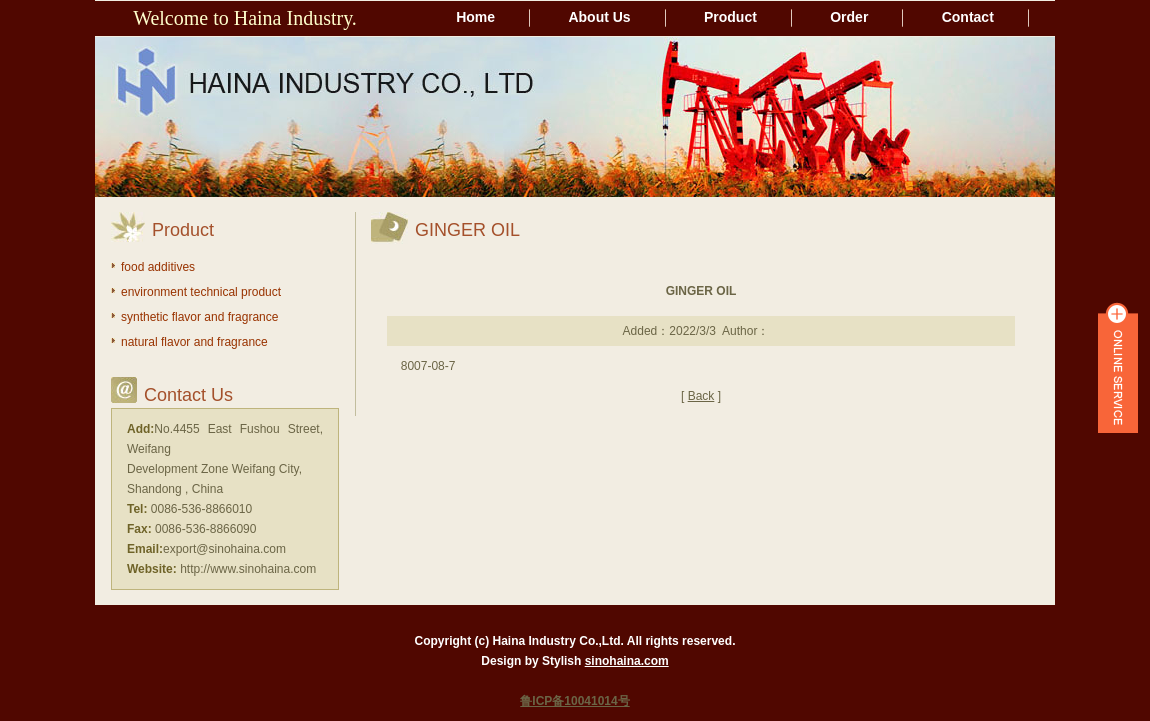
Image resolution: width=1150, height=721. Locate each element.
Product (730, 17)
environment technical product (201, 292)
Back (701, 396)
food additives (158, 267)
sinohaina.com (627, 661)
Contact (968, 17)
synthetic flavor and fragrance (199, 317)
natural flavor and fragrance (194, 342)
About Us (599, 17)
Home (475, 17)
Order (849, 17)
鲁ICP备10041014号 (574, 701)
